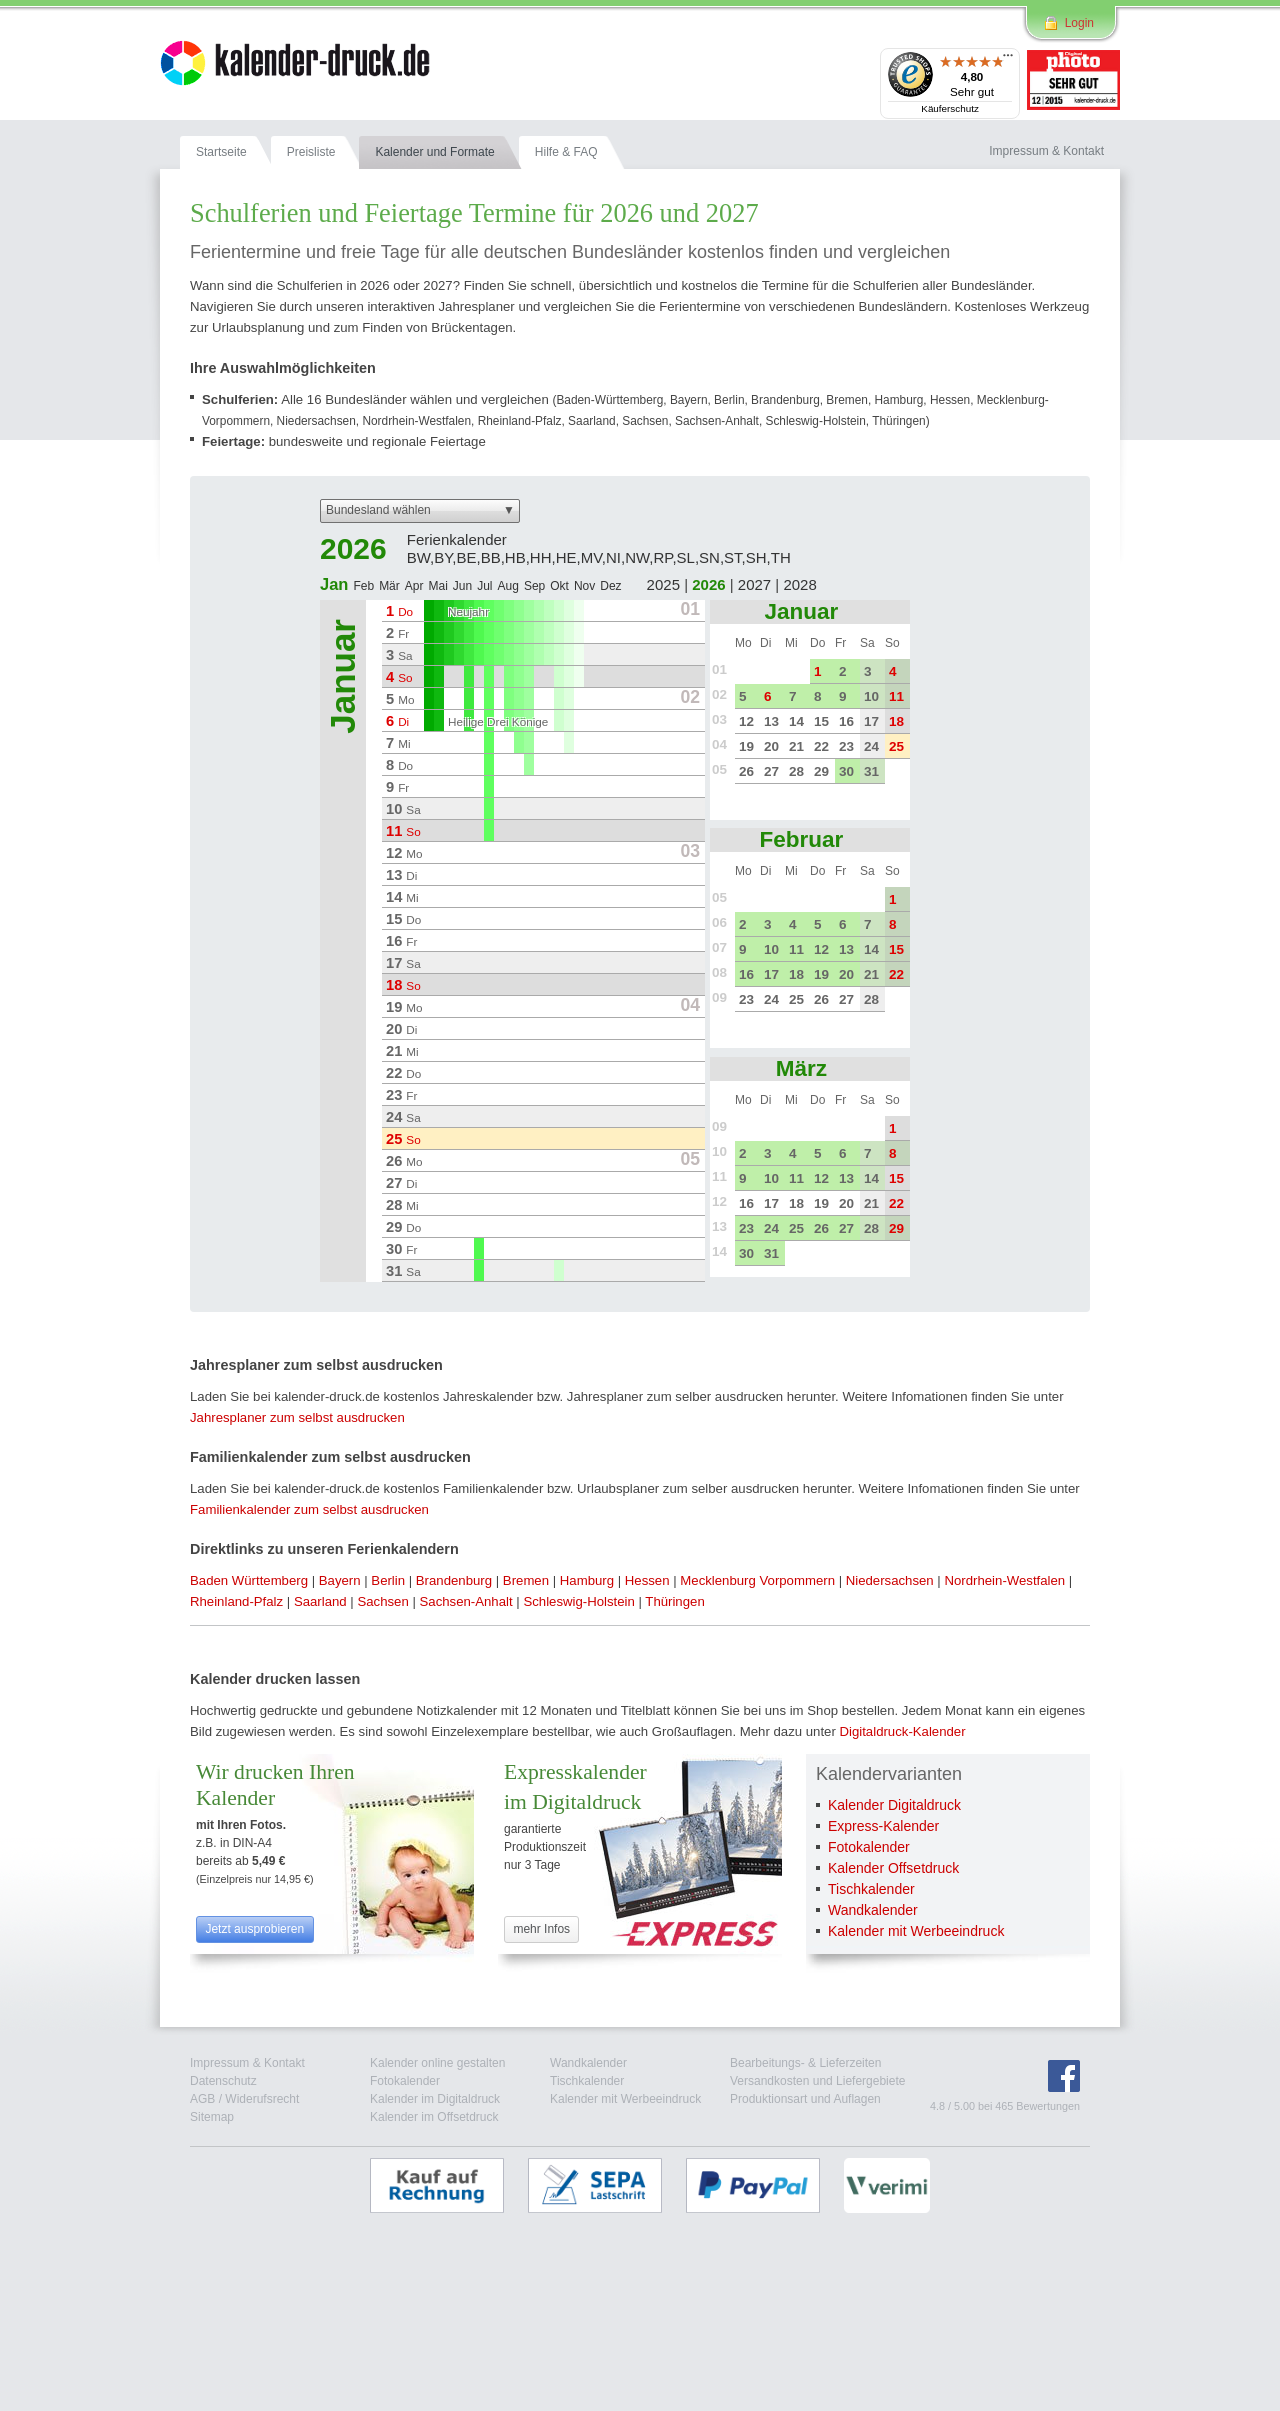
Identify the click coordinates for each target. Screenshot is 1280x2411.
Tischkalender (871, 1889)
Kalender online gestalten (437, 2063)
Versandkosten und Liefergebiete (817, 2081)
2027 (754, 584)
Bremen (526, 1580)
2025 (663, 584)
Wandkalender (873, 1910)
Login (1079, 23)
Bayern (340, 1580)
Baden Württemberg (249, 1580)
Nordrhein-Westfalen (1004, 1580)
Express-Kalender (883, 1826)
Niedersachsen (890, 1580)
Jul (484, 586)
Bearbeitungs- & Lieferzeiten (805, 2063)
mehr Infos (541, 1929)
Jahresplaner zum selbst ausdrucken (297, 1417)
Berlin (388, 1580)
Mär (389, 586)
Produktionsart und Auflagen (805, 2099)
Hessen (647, 1580)
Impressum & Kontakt (247, 2063)
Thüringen (674, 1601)
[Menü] (1008, 60)
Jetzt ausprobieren (254, 1929)
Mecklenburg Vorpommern (757, 1580)
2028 (799, 584)
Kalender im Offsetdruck (434, 2117)
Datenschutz (223, 2081)
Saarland (320, 1601)
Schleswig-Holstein (578, 1601)
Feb (363, 586)
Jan (334, 584)
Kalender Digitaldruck (894, 1805)
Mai (437, 586)
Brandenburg (454, 1580)
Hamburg (587, 1580)
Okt (559, 586)
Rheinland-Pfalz (236, 1601)
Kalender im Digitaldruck (435, 2099)
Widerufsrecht (262, 2099)
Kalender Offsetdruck (893, 1868)
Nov (584, 586)
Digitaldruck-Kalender (902, 1731)
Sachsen (382, 1601)
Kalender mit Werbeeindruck (916, 1931)
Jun (462, 586)
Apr (414, 586)
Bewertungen (1048, 2106)
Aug (508, 586)
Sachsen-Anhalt (466, 1601)
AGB (202, 2099)
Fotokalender (869, 1847)
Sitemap (212, 2117)
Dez (610, 586)
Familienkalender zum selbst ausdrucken (309, 1509)
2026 (708, 584)
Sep (534, 586)
